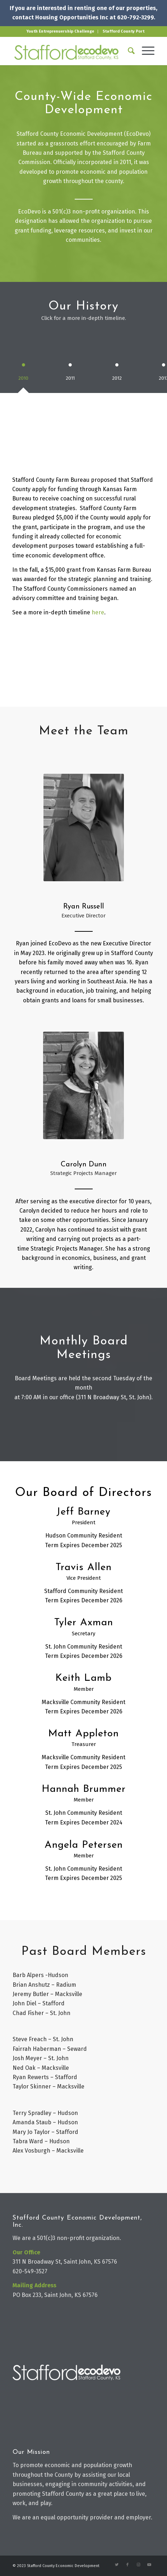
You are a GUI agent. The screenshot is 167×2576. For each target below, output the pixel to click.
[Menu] (144, 51)
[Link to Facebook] (127, 2565)
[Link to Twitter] (116, 2565)
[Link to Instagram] (138, 2565)
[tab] (23, 372)
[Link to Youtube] (149, 2565)
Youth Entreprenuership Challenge (60, 31)
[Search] (128, 51)
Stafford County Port (123, 31)
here (98, 612)
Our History (83, 306)
